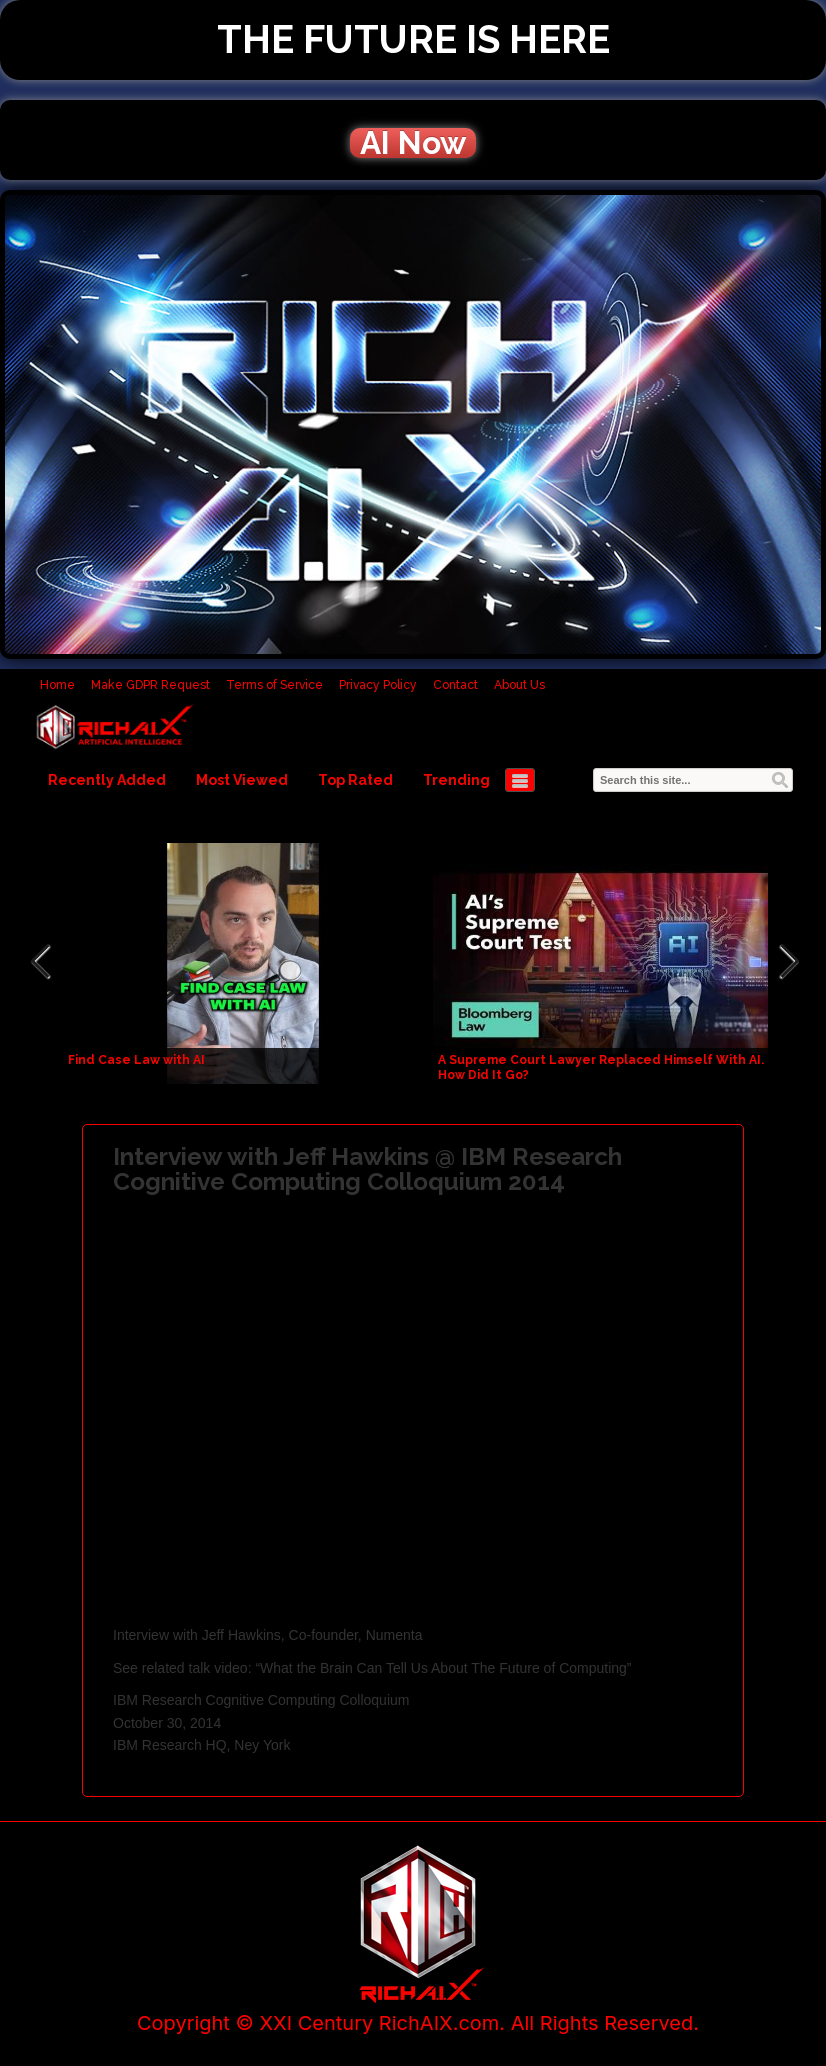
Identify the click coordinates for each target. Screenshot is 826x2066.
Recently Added (107, 780)
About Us (519, 685)
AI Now (413, 143)
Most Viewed (242, 780)
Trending (456, 780)
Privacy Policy (378, 685)
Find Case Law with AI (136, 1060)
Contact (455, 685)
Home (57, 685)
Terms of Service (274, 685)
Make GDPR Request (150, 685)
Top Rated (355, 780)
